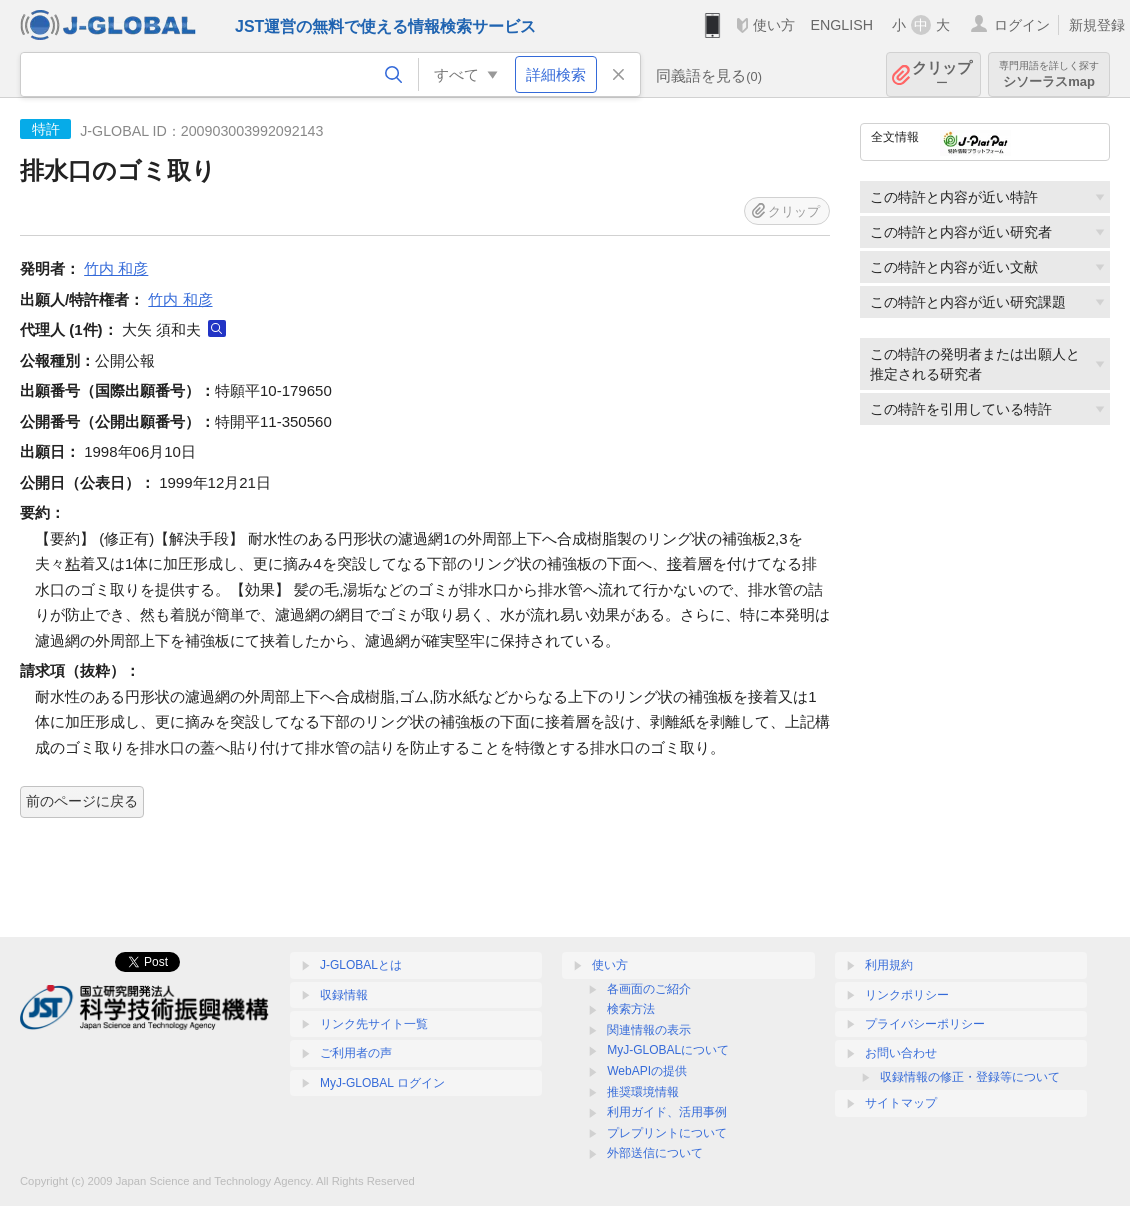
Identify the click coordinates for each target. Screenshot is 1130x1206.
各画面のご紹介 (649, 989)
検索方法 (631, 1009)
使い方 (774, 25)
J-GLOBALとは (361, 965)
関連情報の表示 (649, 1030)
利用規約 (889, 965)
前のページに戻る (82, 801)
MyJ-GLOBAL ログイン (382, 1083)
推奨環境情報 (643, 1092)
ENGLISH (841, 25)
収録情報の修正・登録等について (970, 1077)
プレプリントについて (667, 1133)
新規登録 (1097, 25)
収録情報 (344, 995)
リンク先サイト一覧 (374, 1024)
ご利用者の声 (356, 1053)
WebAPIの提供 (647, 1071)
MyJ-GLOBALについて (668, 1050)
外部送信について (655, 1153)
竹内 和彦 (116, 268)
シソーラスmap (1049, 74)
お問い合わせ (901, 1053)
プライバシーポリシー (925, 1024)
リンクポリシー (907, 995)
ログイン (1022, 25)
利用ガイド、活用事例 (667, 1112)
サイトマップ (901, 1103)
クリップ (942, 74)
